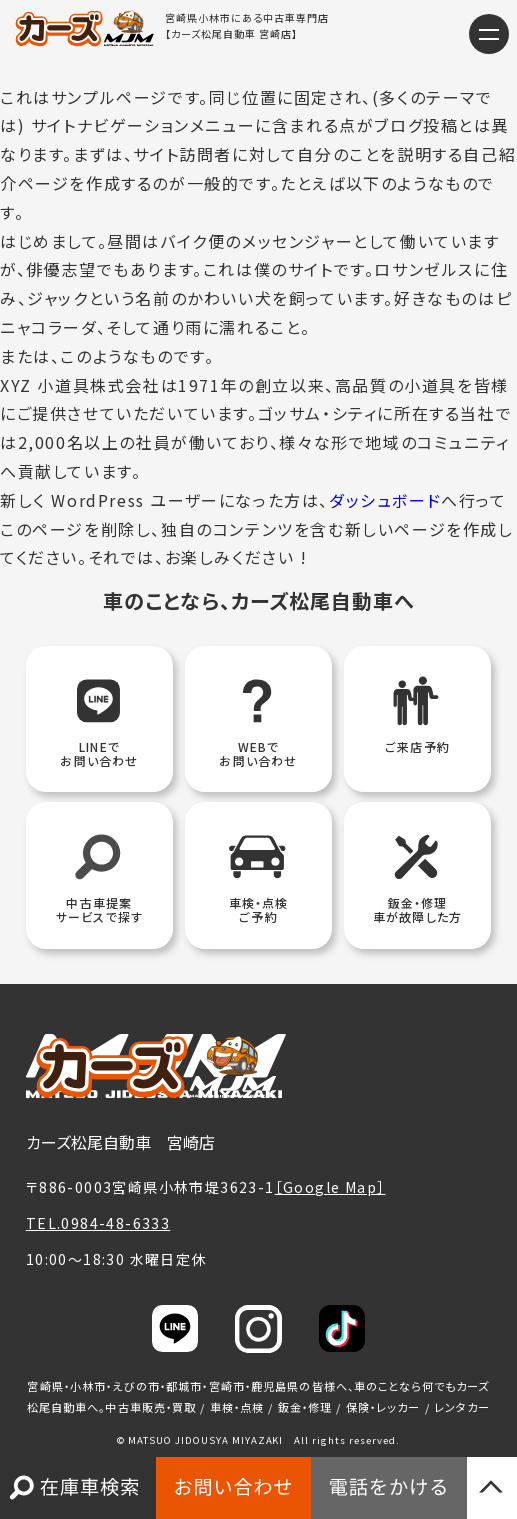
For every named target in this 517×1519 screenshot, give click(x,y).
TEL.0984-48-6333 (98, 1223)
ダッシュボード (385, 500)
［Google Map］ (330, 1187)
